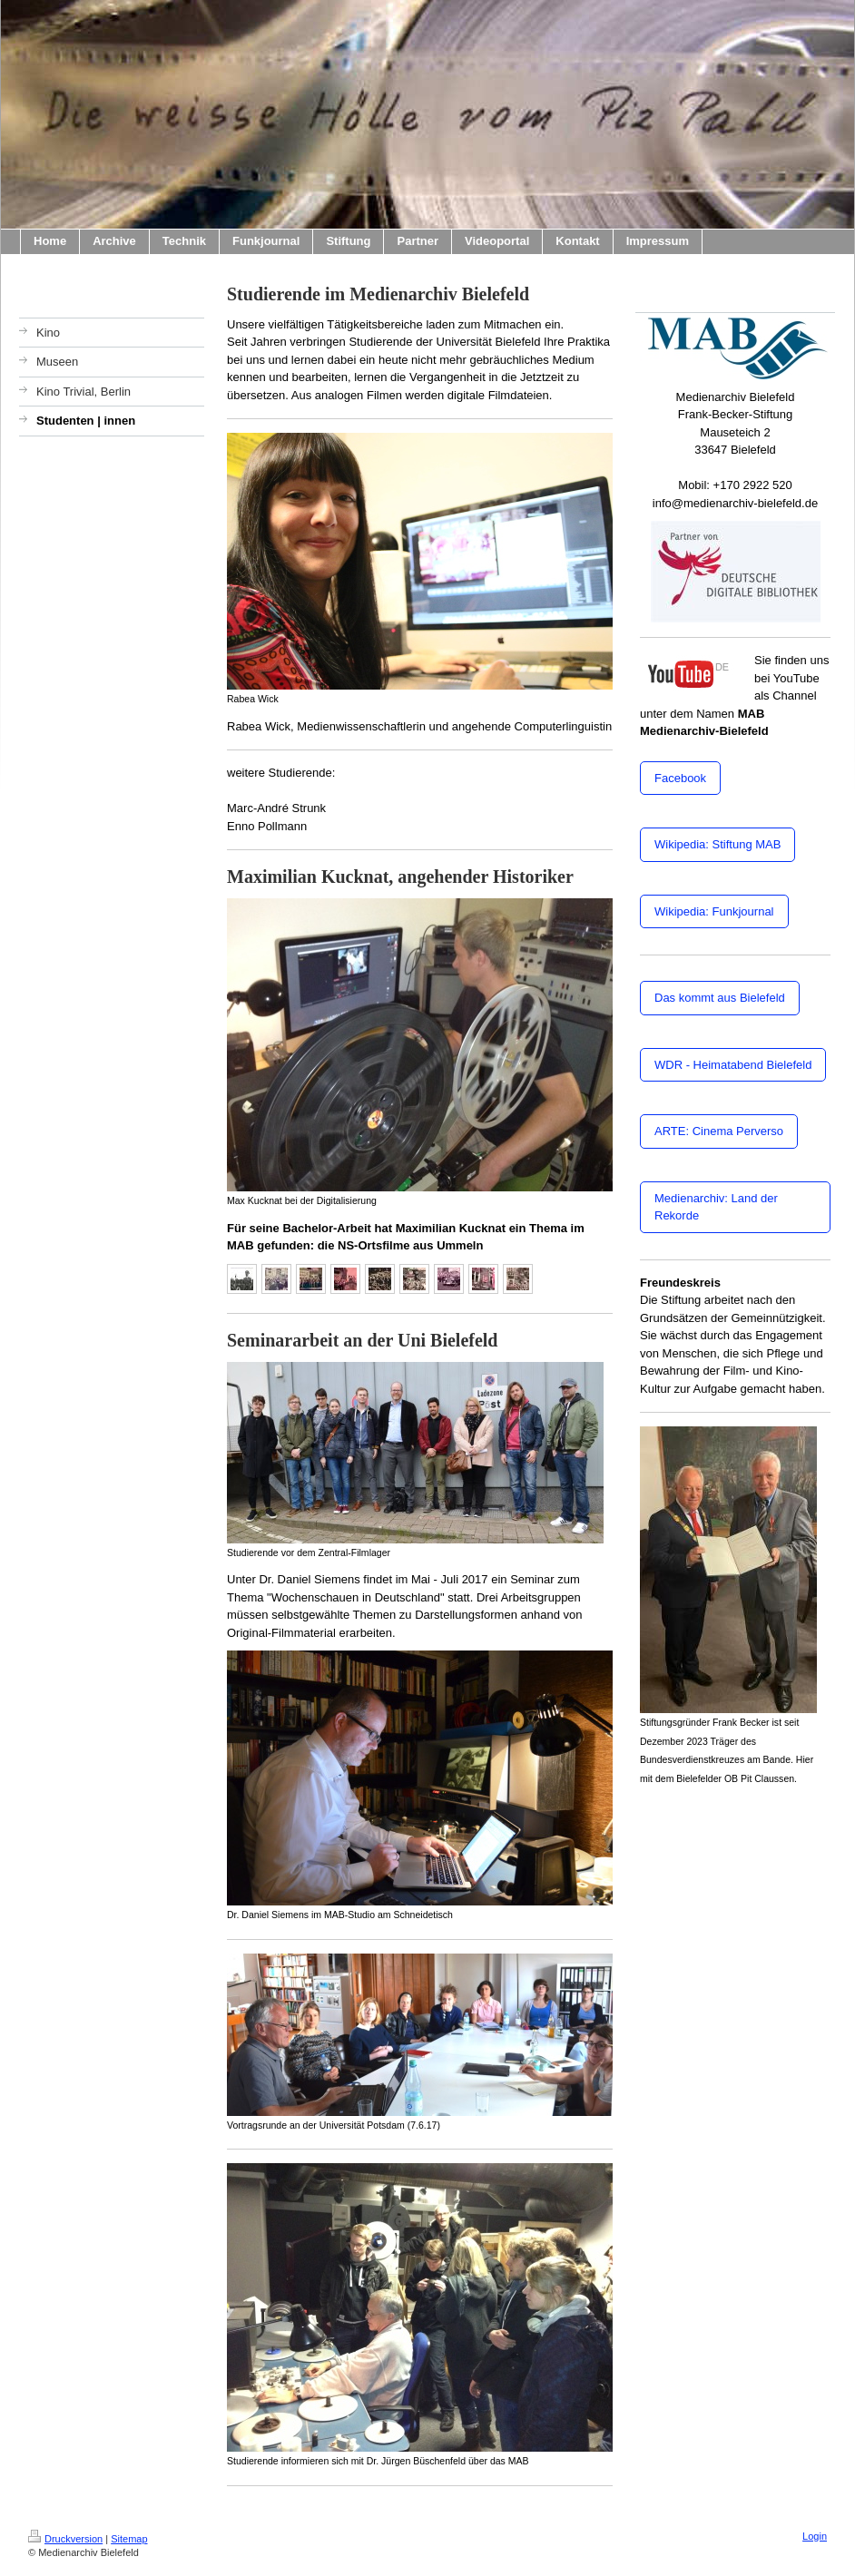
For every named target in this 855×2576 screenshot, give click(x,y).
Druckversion (65, 2538)
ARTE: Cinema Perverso (718, 1131)
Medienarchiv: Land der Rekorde (716, 1207)
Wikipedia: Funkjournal (714, 911)
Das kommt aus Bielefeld (719, 997)
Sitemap (129, 2538)
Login (814, 2536)
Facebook (680, 778)
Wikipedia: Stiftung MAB (717, 844)
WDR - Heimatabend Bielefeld (732, 1065)
